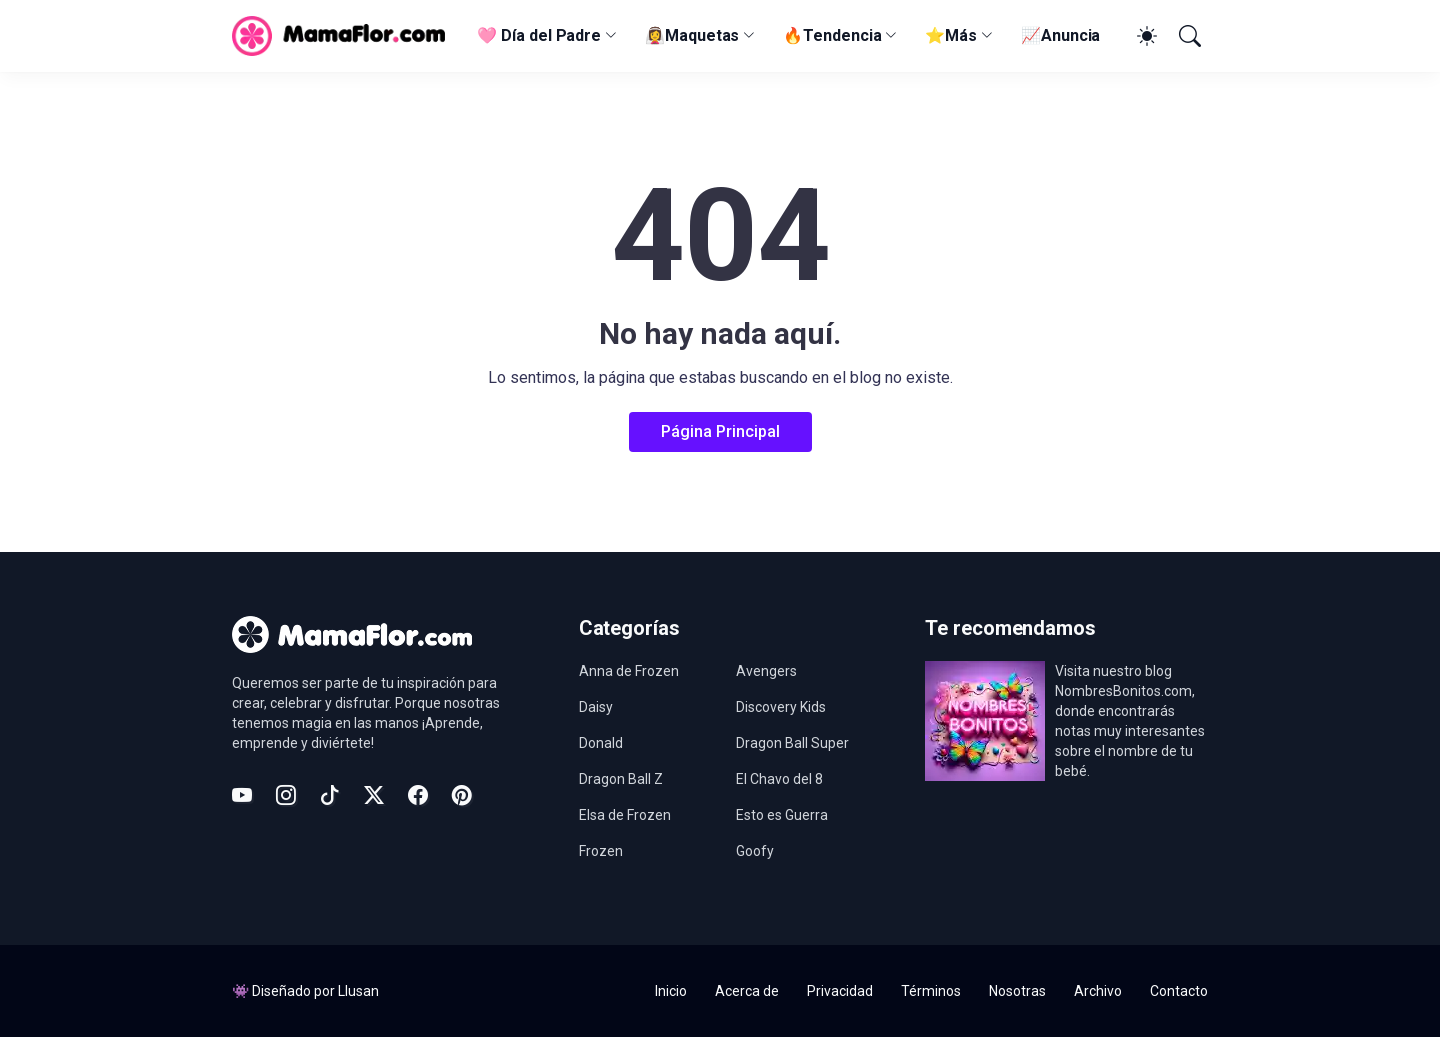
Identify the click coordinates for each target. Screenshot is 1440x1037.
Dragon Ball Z (621, 779)
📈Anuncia (1060, 35)
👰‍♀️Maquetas (692, 35)
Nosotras (1017, 991)
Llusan (358, 991)
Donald (601, 743)
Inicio (671, 991)
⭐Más (951, 35)
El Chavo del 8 (779, 779)
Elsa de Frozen (625, 815)
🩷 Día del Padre (539, 35)
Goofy (755, 851)
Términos (931, 991)
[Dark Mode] (1144, 36)
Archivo (1098, 991)
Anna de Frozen (629, 671)
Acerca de (747, 991)
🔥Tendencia (832, 35)
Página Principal (720, 431)
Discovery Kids (781, 707)
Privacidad (840, 991)
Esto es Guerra (782, 815)
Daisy (596, 707)
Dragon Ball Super (792, 743)
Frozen (601, 851)
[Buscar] (1188, 36)
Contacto (1179, 991)
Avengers (766, 671)
